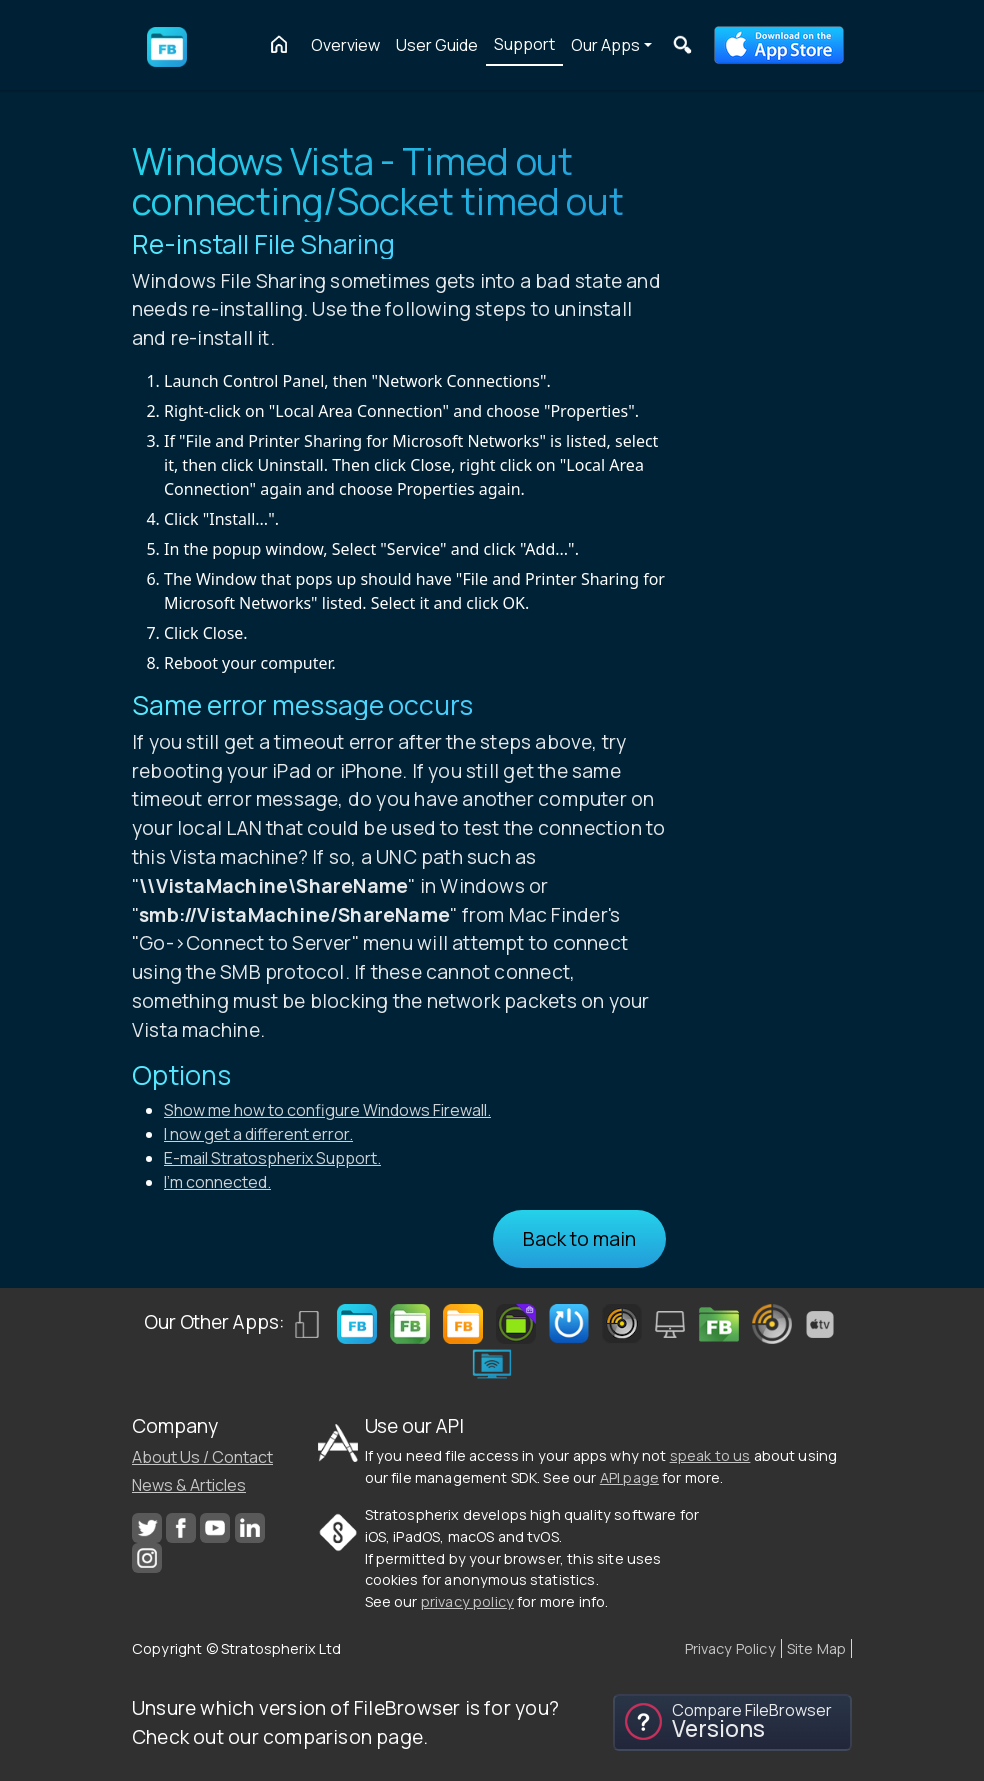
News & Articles (189, 1485)
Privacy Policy (730, 1648)
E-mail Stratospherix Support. (272, 1158)
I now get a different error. (258, 1134)
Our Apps (605, 45)
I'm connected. (217, 1182)
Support (524, 44)
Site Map (816, 1648)
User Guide (437, 45)
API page (629, 1477)
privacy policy (467, 1601)
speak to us (710, 1455)
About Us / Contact (202, 1457)
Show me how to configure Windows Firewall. (327, 1110)
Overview (345, 45)
